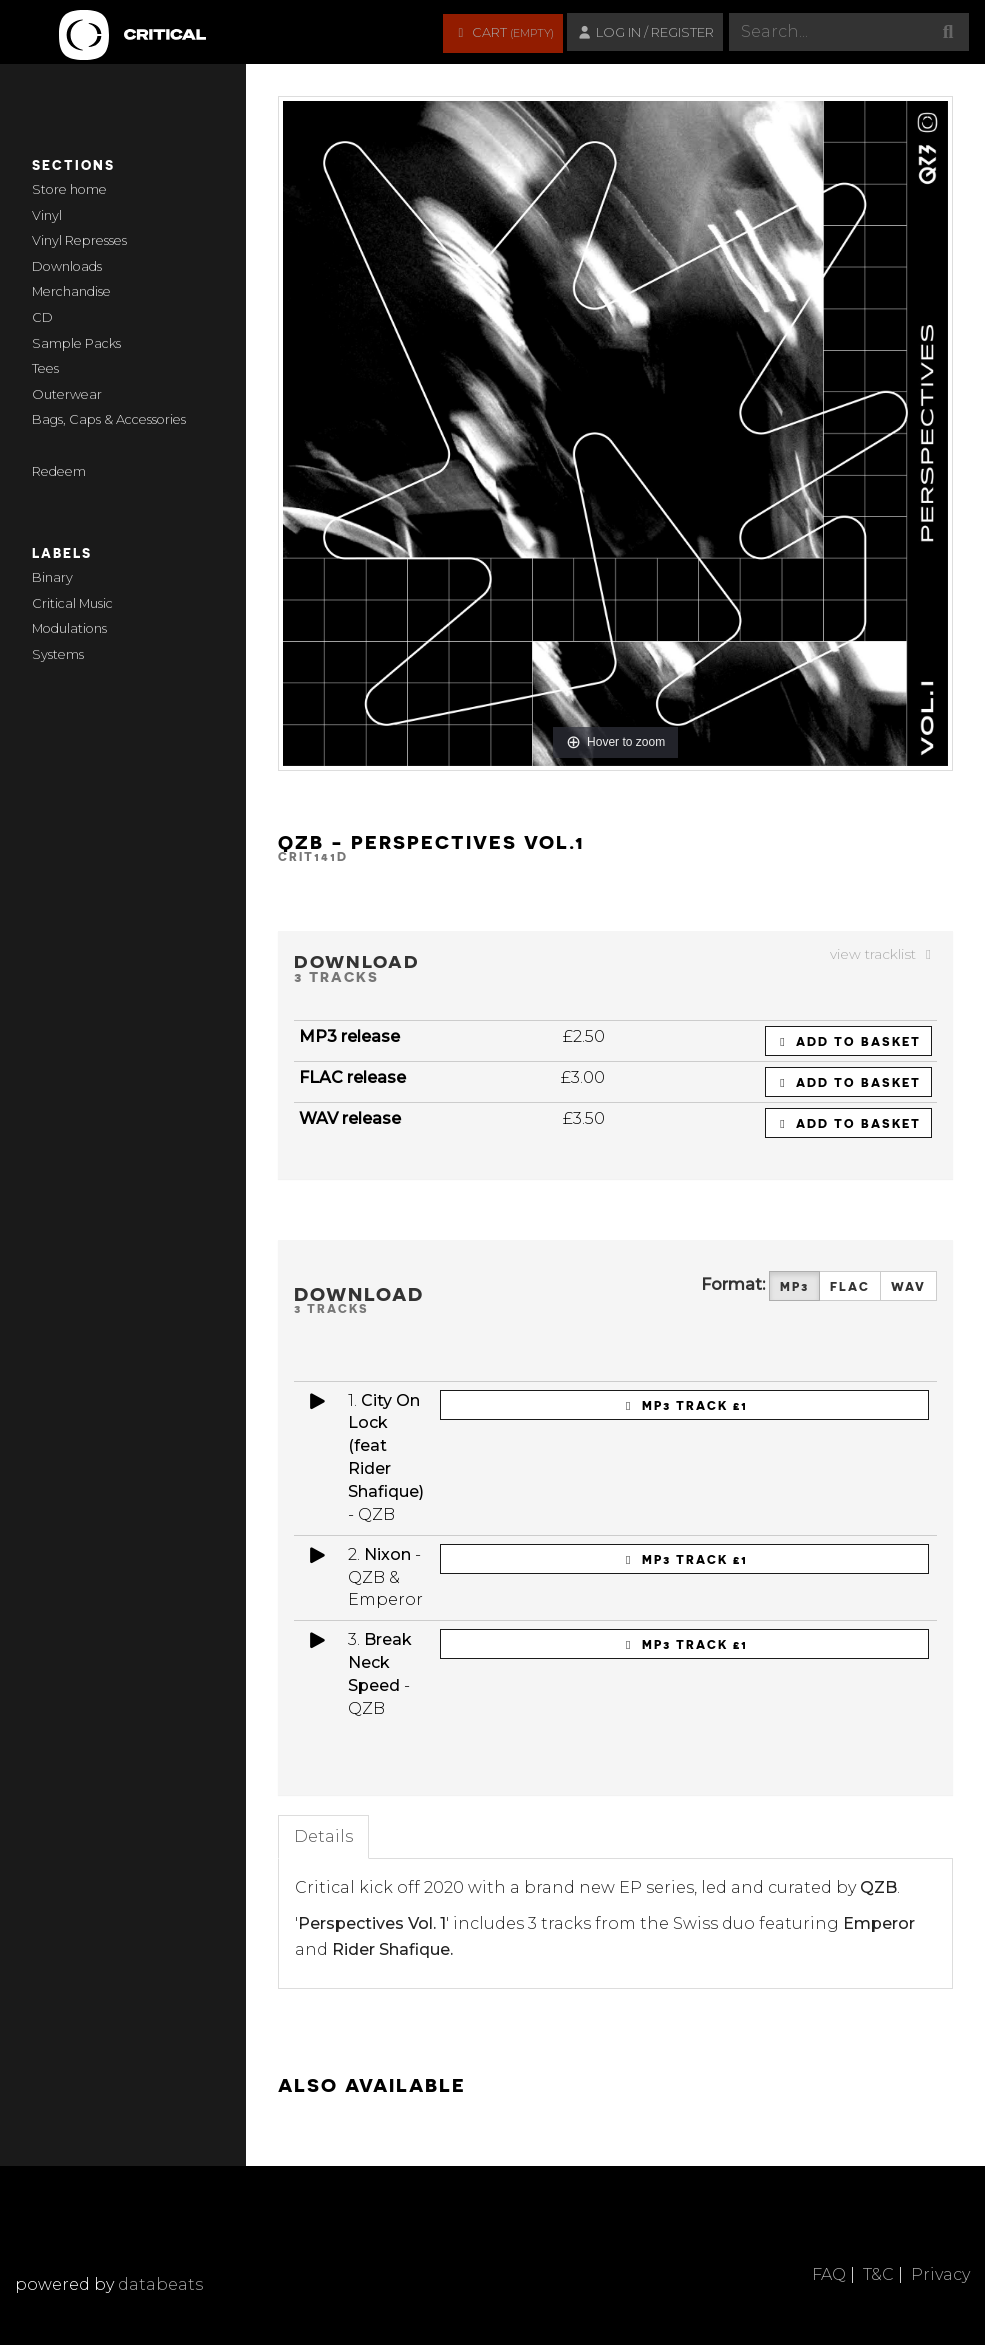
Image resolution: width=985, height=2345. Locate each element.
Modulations (69, 628)
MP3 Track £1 (685, 1405)
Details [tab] (323, 1836)
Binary (52, 577)
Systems (58, 654)
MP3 (794, 1286)
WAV (908, 1286)
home (88, 189)
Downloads (67, 266)
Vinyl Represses (79, 240)
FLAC (850, 1286)
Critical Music (72, 603)
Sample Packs (76, 343)
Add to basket (848, 1041)
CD (42, 317)
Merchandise (71, 291)
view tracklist (883, 954)
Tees (45, 368)
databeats (160, 2284)
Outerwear (67, 394)
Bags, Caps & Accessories (109, 419)
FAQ (829, 2274)
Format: (733, 1284)
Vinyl (47, 215)
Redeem (59, 471)
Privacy (940, 2274)
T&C (878, 2274)
